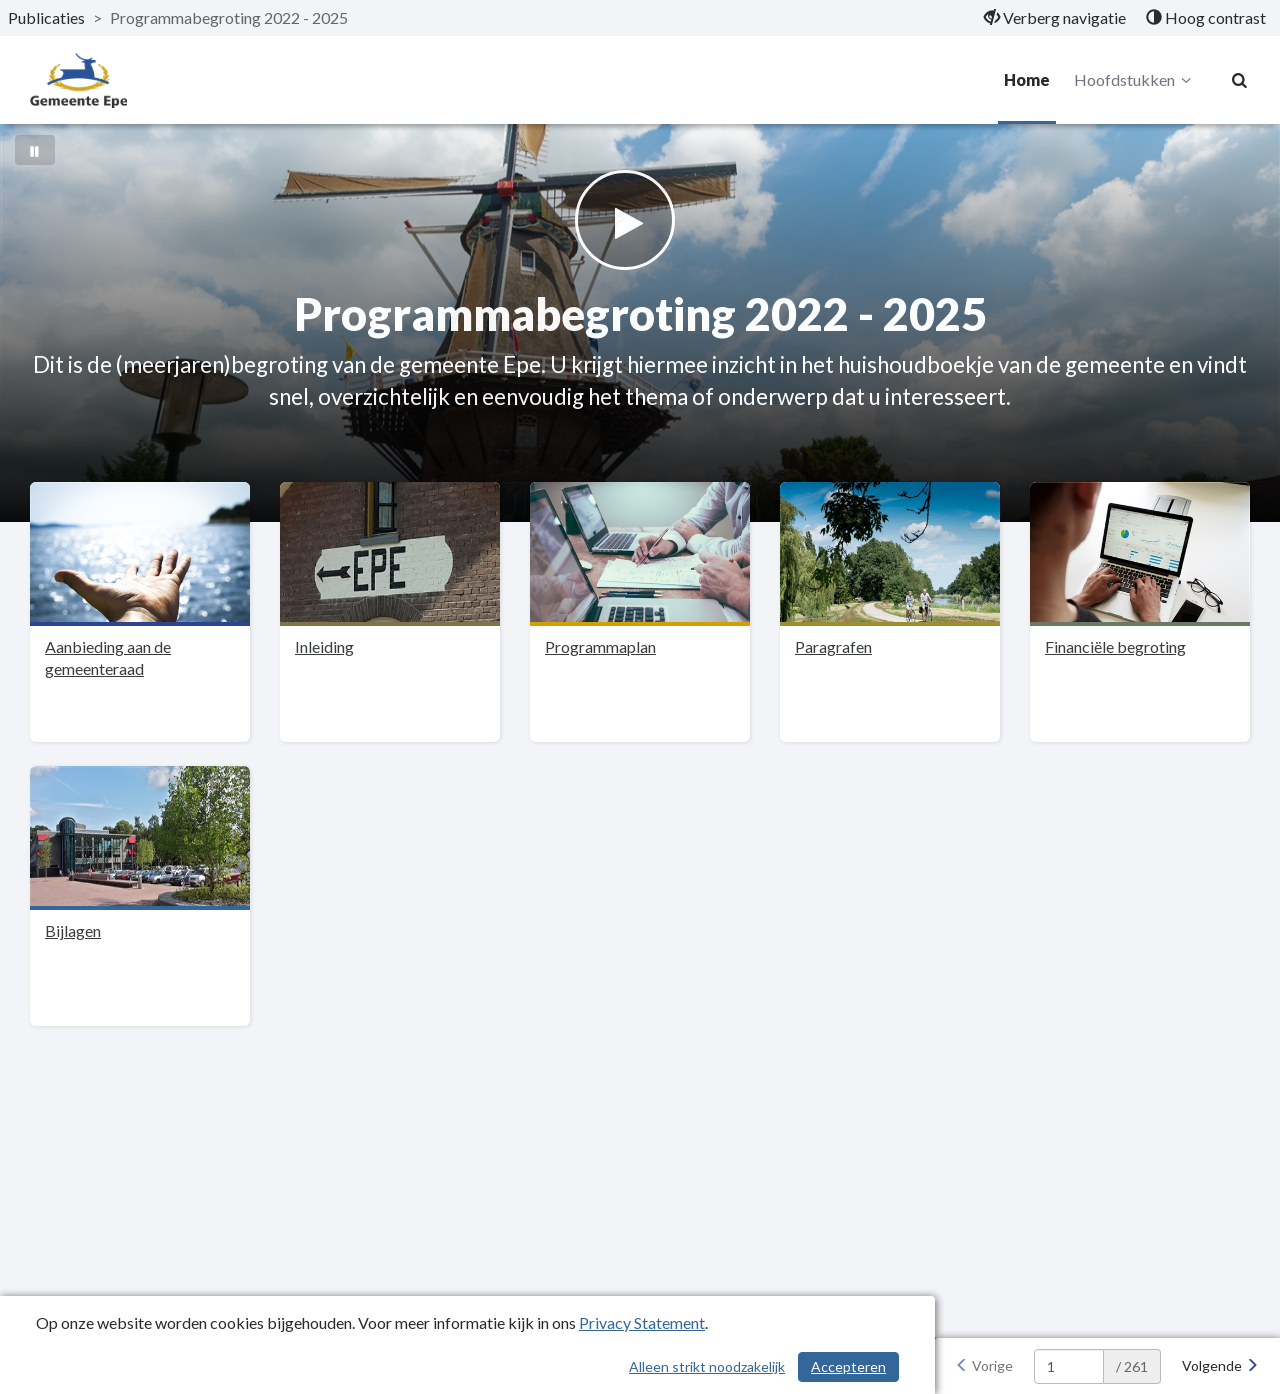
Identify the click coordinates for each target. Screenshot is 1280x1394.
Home (1027, 79)
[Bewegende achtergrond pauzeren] (35, 150)
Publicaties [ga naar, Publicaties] (46, 17)
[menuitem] (1055, 18)
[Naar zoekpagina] (1240, 80)
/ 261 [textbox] (1132, 1366)
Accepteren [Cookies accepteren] (848, 1366)
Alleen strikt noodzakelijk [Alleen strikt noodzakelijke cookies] (707, 1366)
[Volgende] (1220, 1366)
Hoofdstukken (1135, 80)
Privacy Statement (642, 1322)
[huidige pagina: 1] (1069, 1366)
